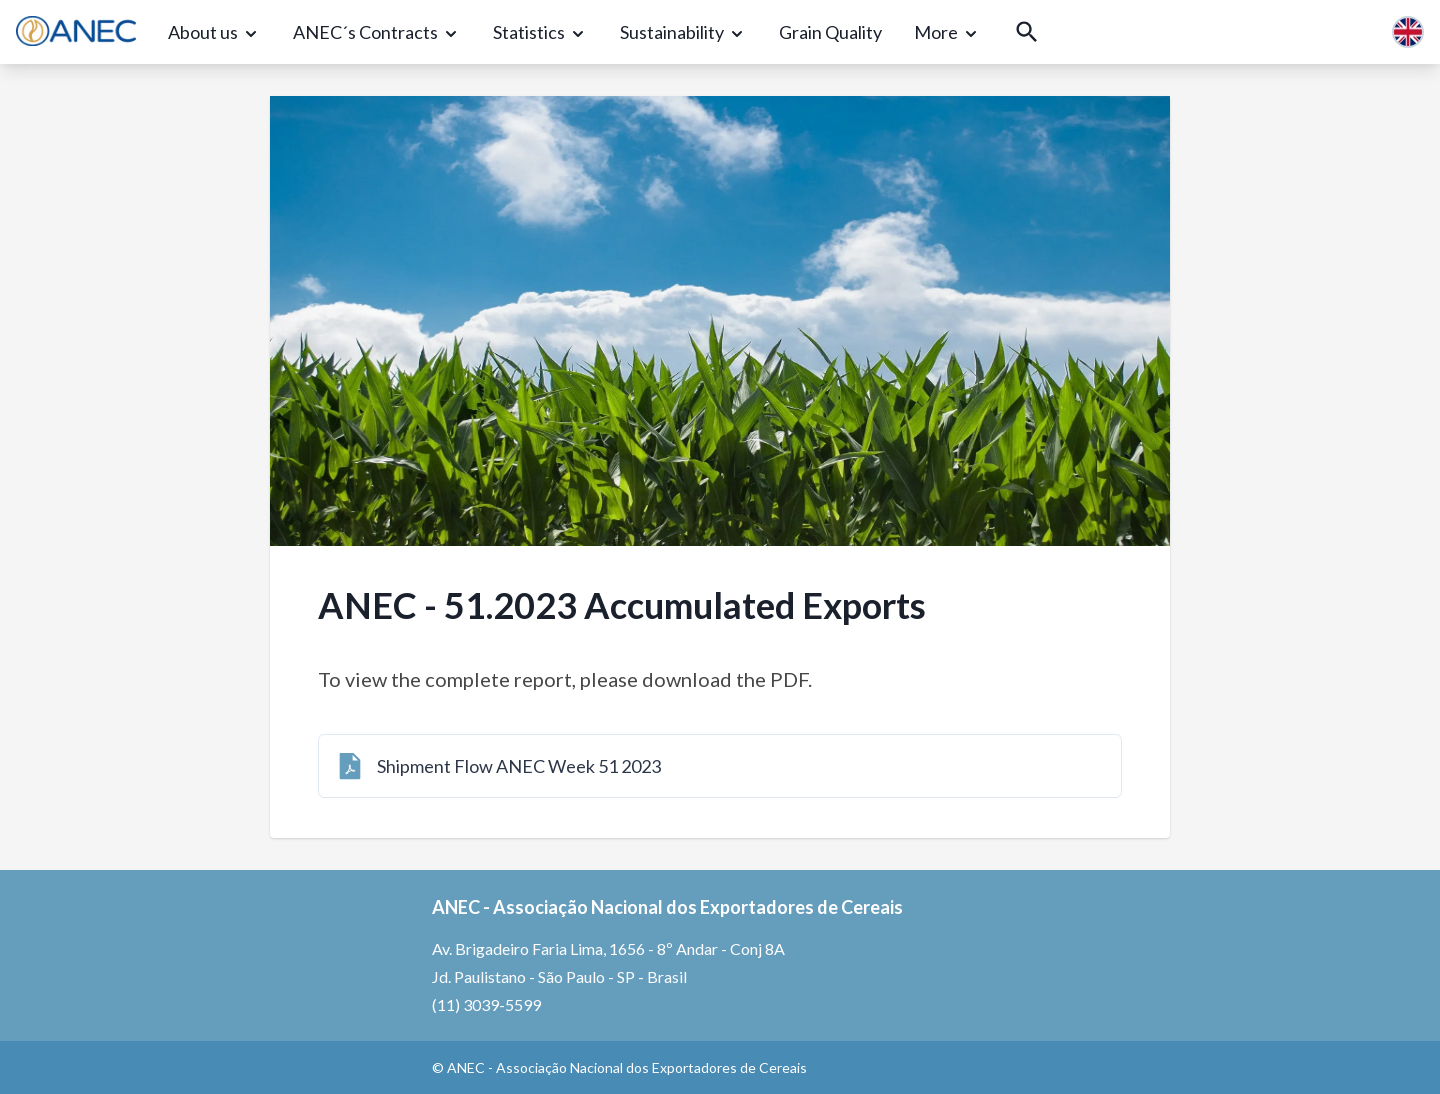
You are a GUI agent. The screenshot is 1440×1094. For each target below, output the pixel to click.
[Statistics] (540, 32)
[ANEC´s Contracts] (377, 32)
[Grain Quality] (830, 32)
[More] (947, 32)
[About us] (214, 32)
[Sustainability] (683, 32)
